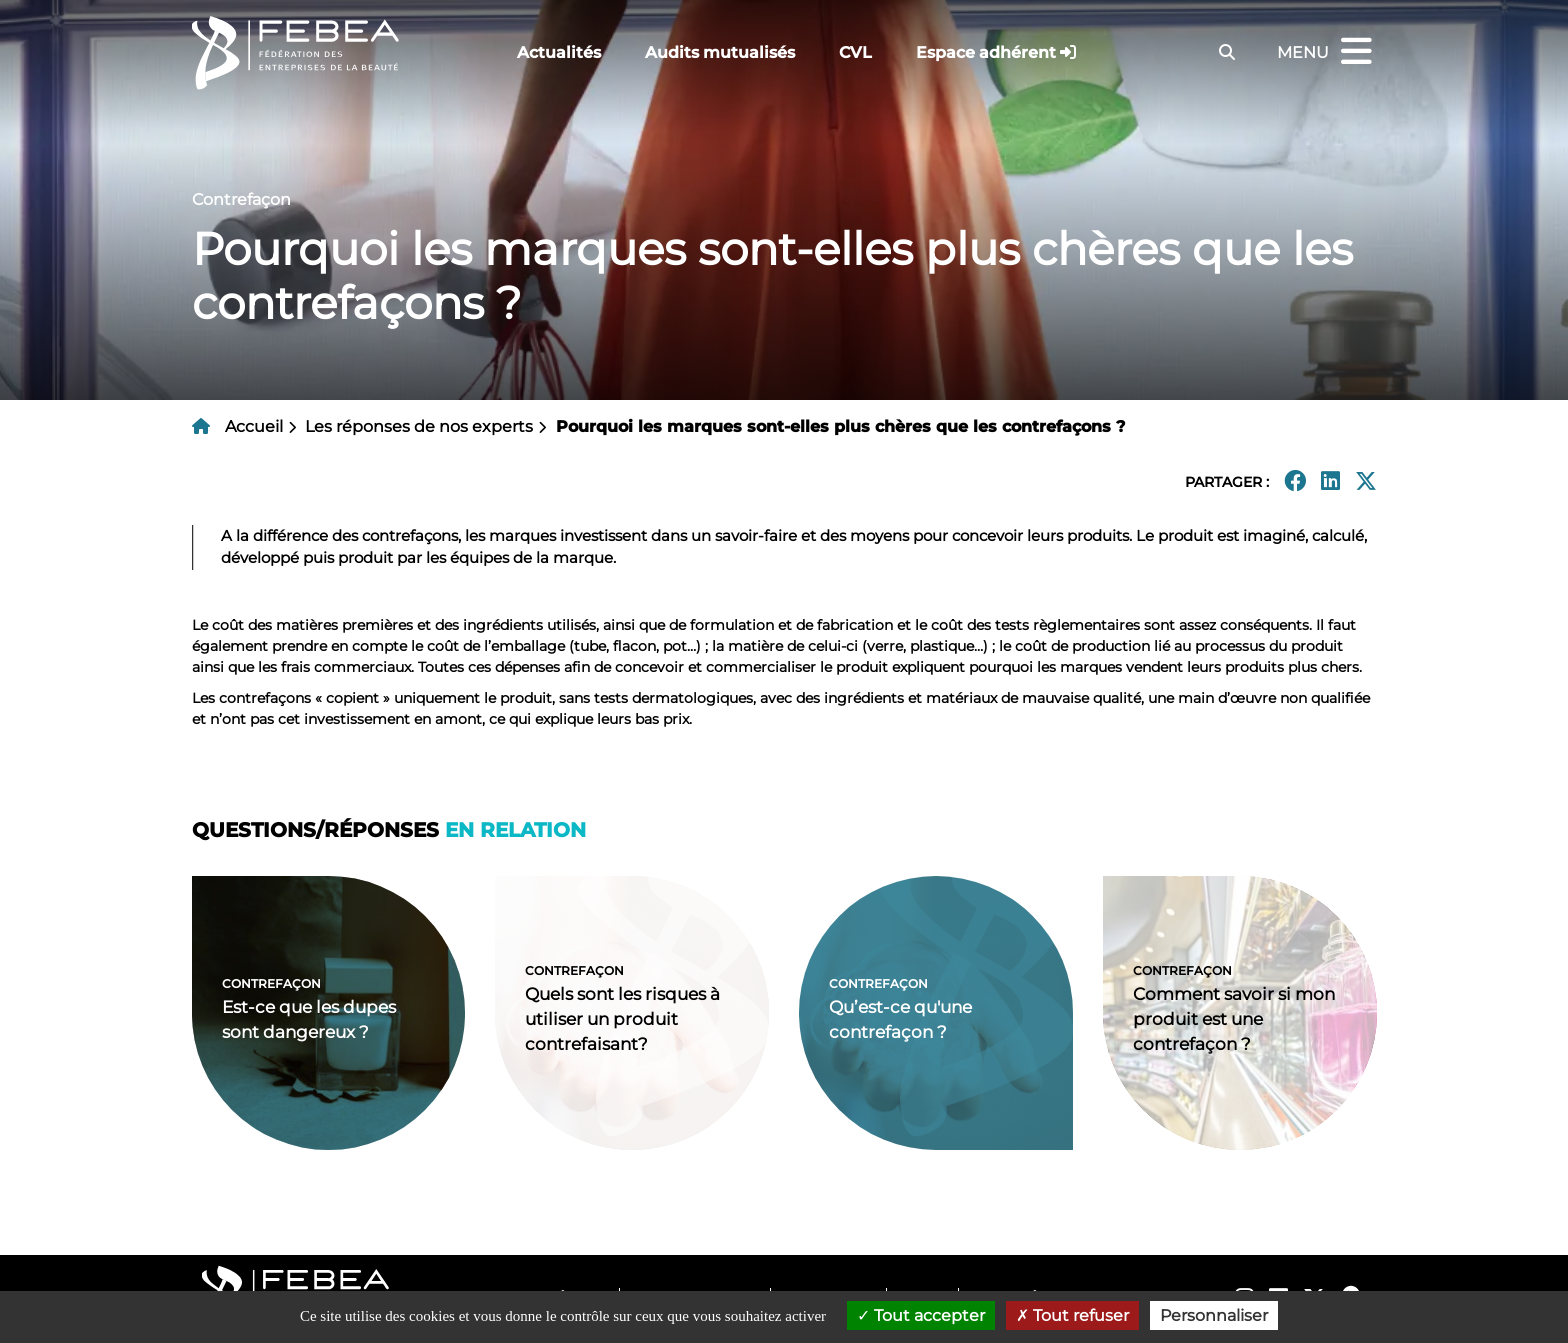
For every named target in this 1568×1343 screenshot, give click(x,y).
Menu (1327, 52)
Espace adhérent (986, 52)
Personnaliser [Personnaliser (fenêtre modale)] (1214, 1315)
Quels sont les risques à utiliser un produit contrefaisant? (622, 1019)
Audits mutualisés (720, 52)
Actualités (559, 52)
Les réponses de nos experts (419, 426)
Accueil (254, 426)
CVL (855, 52)
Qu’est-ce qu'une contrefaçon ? (900, 1019)
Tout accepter (921, 1315)
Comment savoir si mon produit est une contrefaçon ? (1234, 1019)
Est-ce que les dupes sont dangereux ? (309, 1019)
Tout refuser (1072, 1315)
